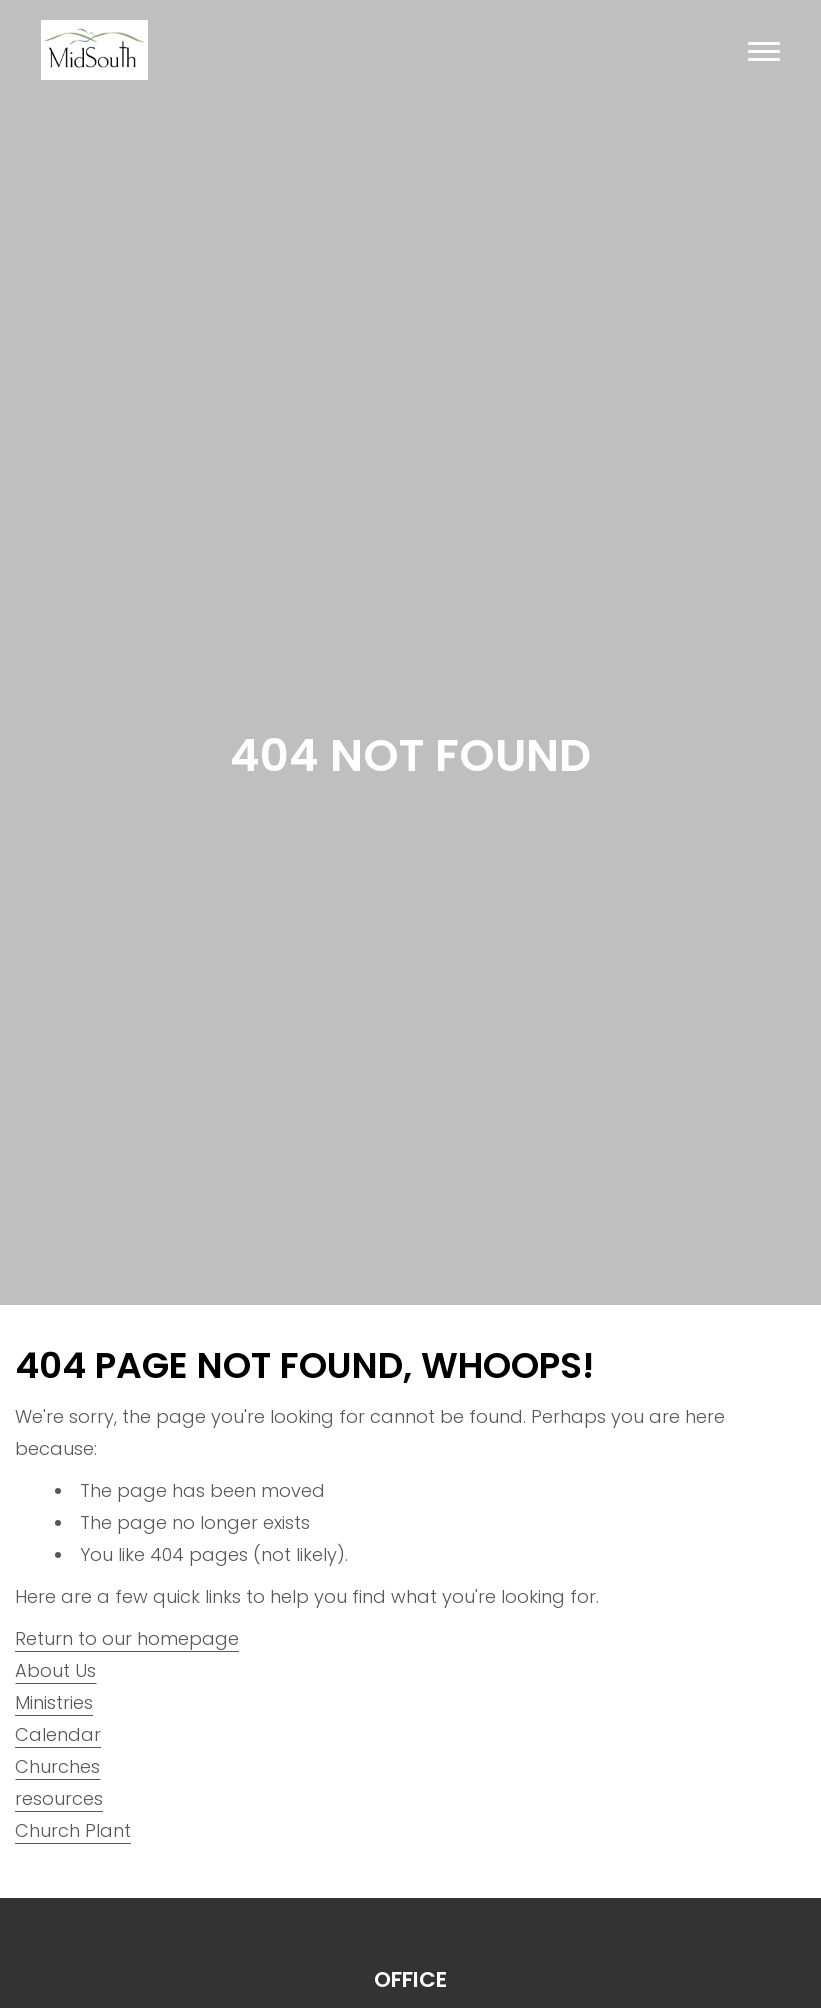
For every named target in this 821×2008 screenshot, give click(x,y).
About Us (55, 1670)
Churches (57, 1766)
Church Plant (73, 1830)
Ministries (54, 1702)
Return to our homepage (127, 1638)
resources (59, 1798)
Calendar (58, 1734)
